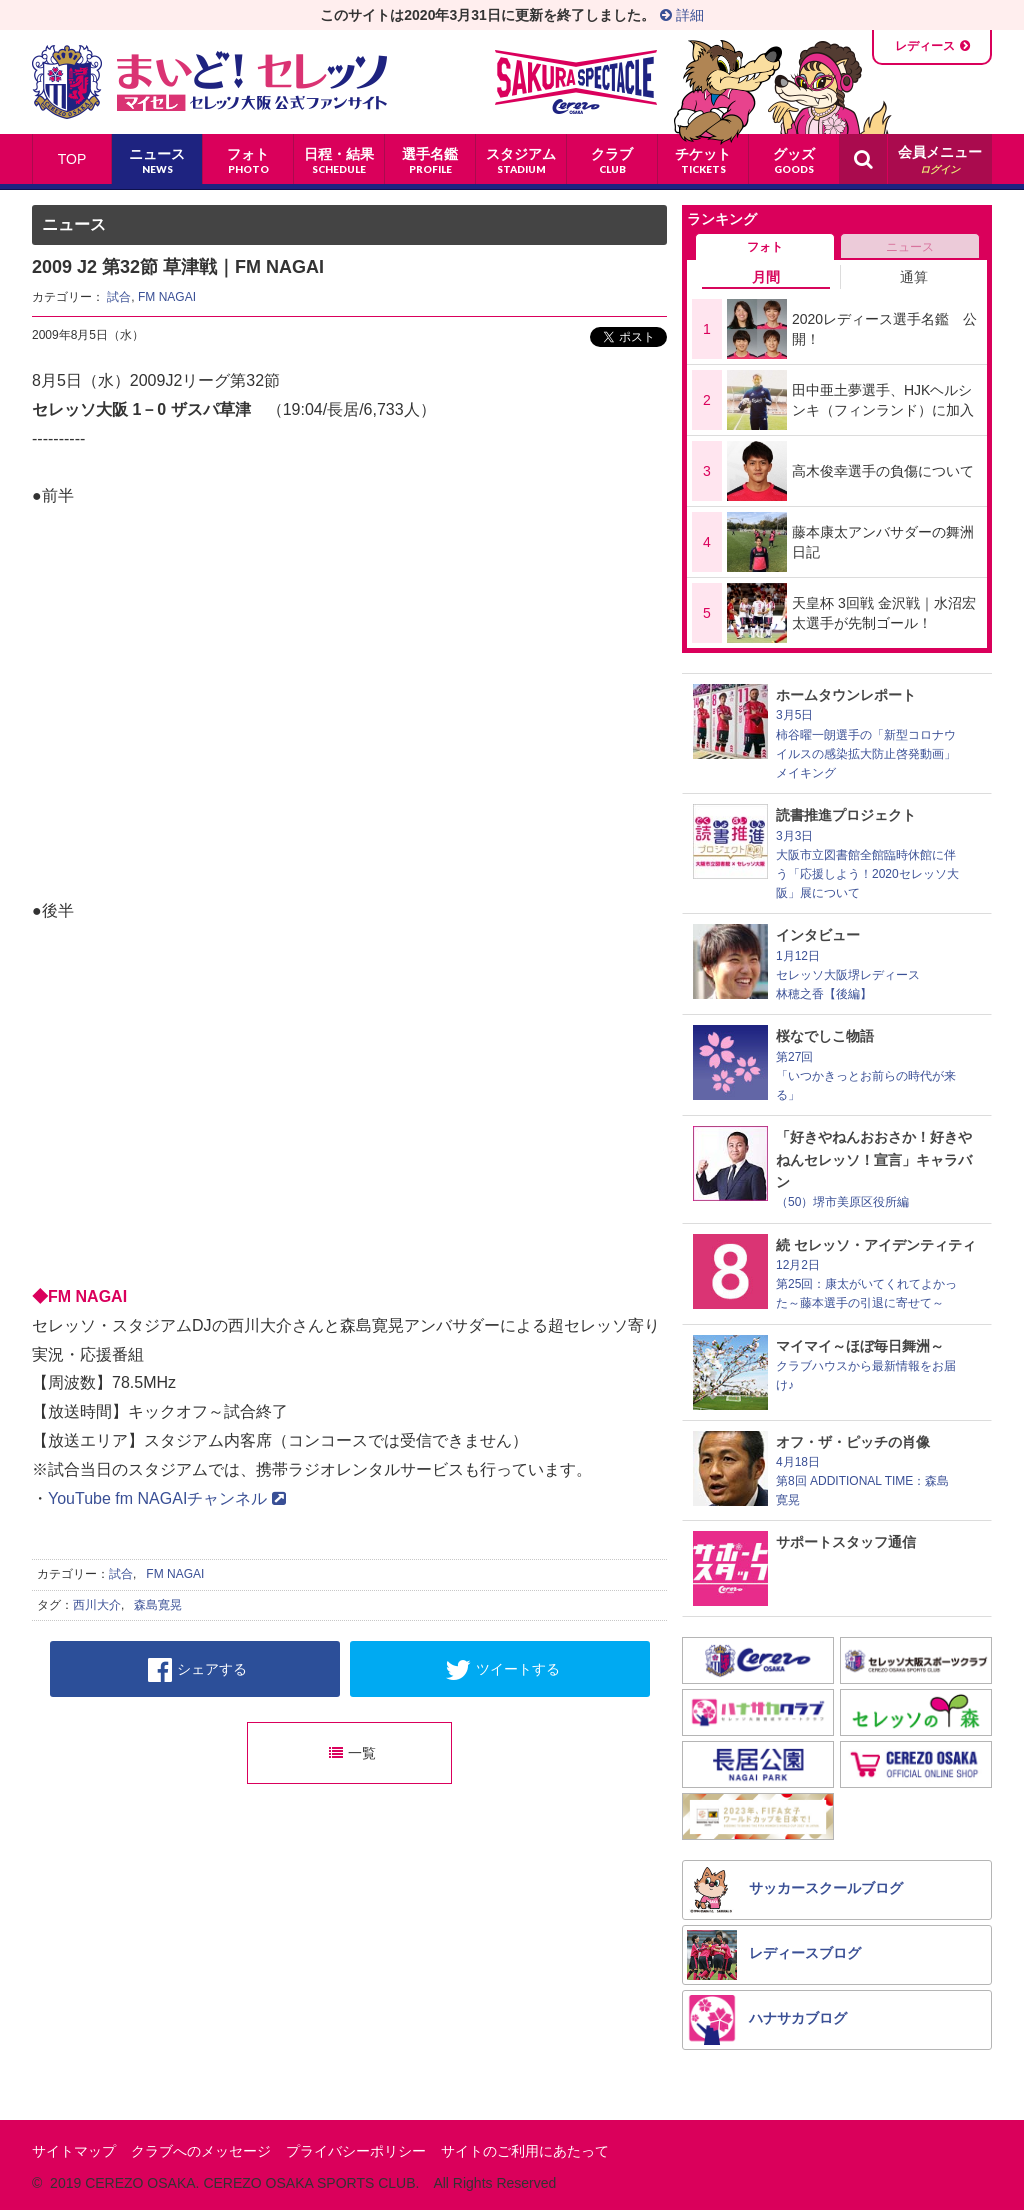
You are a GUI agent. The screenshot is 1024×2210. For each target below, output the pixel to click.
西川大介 (97, 1605)
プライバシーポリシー (356, 2151)
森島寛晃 (158, 1605)
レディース (925, 46)
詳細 (682, 15)
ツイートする (502, 1670)
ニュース (910, 247)
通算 (914, 277)
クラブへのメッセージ (201, 2151)
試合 (119, 297)
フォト (765, 247)
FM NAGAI (167, 297)
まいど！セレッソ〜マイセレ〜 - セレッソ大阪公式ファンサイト (209, 82)
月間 (766, 277)
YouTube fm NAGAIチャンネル (167, 1498)
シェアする (197, 1670)
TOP (72, 159)
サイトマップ (74, 2151)
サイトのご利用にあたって (525, 2151)
